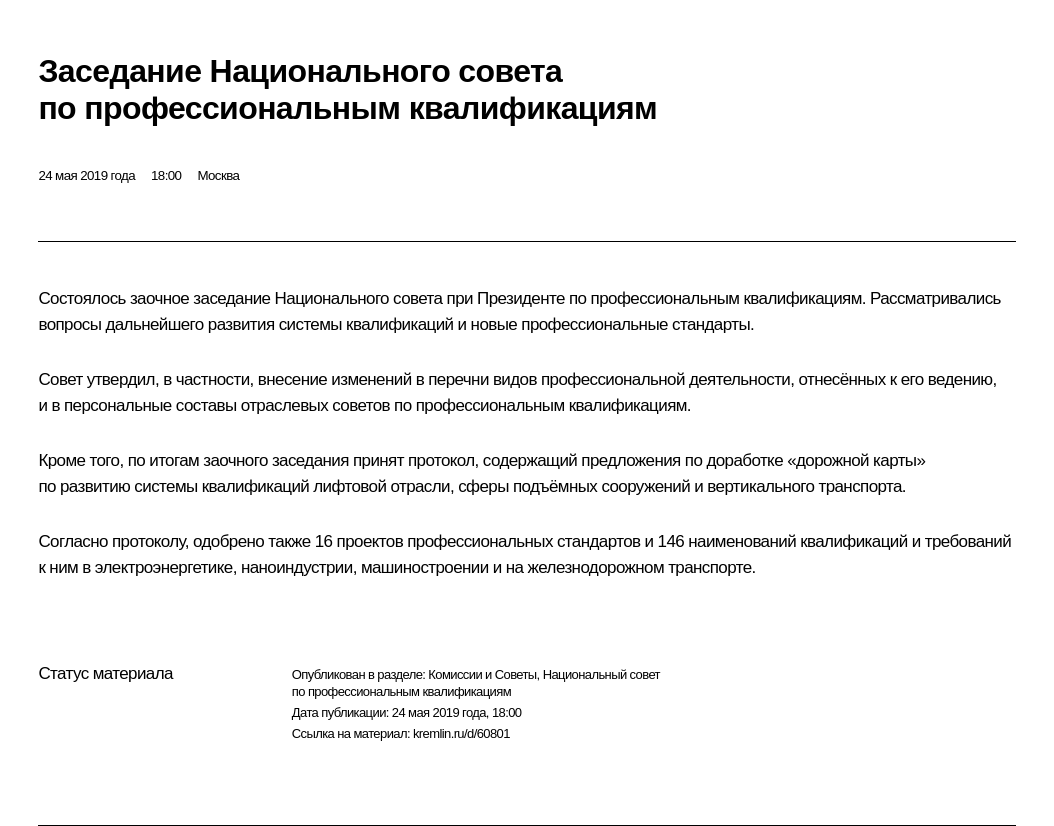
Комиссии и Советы (482, 674)
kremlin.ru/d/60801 (461, 733)
